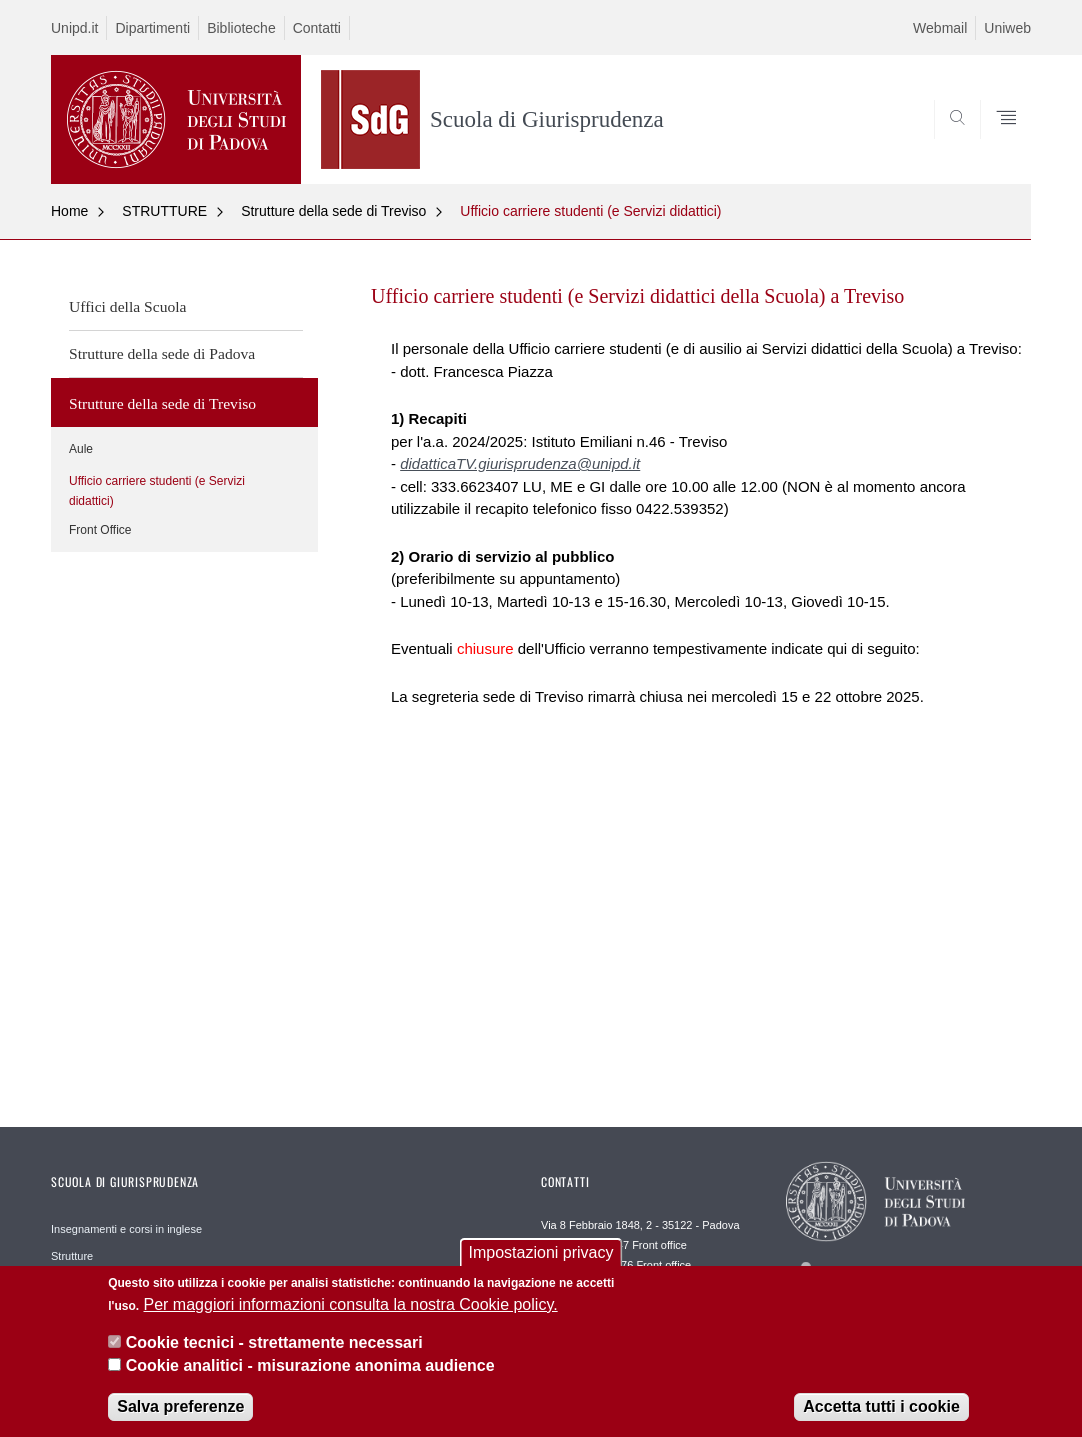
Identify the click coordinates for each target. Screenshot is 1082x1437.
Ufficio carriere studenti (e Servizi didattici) (590, 211)
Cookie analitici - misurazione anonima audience (310, 1368)
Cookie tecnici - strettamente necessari (274, 1345)
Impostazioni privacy (541, 1256)
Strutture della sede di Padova (162, 353)
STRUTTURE (164, 211)
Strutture (72, 1256)
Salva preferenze (180, 1409)
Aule (81, 449)
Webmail (940, 28)
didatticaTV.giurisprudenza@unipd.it (520, 463)
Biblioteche (241, 28)
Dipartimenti (152, 28)
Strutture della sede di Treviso (333, 211)
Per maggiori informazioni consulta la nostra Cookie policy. (351, 1307)
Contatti (317, 28)
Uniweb (1007, 28)
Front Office (100, 530)
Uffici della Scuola (128, 306)
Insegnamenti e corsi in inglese (126, 1229)
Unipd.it (74, 28)
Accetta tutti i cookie (881, 1409)
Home (69, 211)
